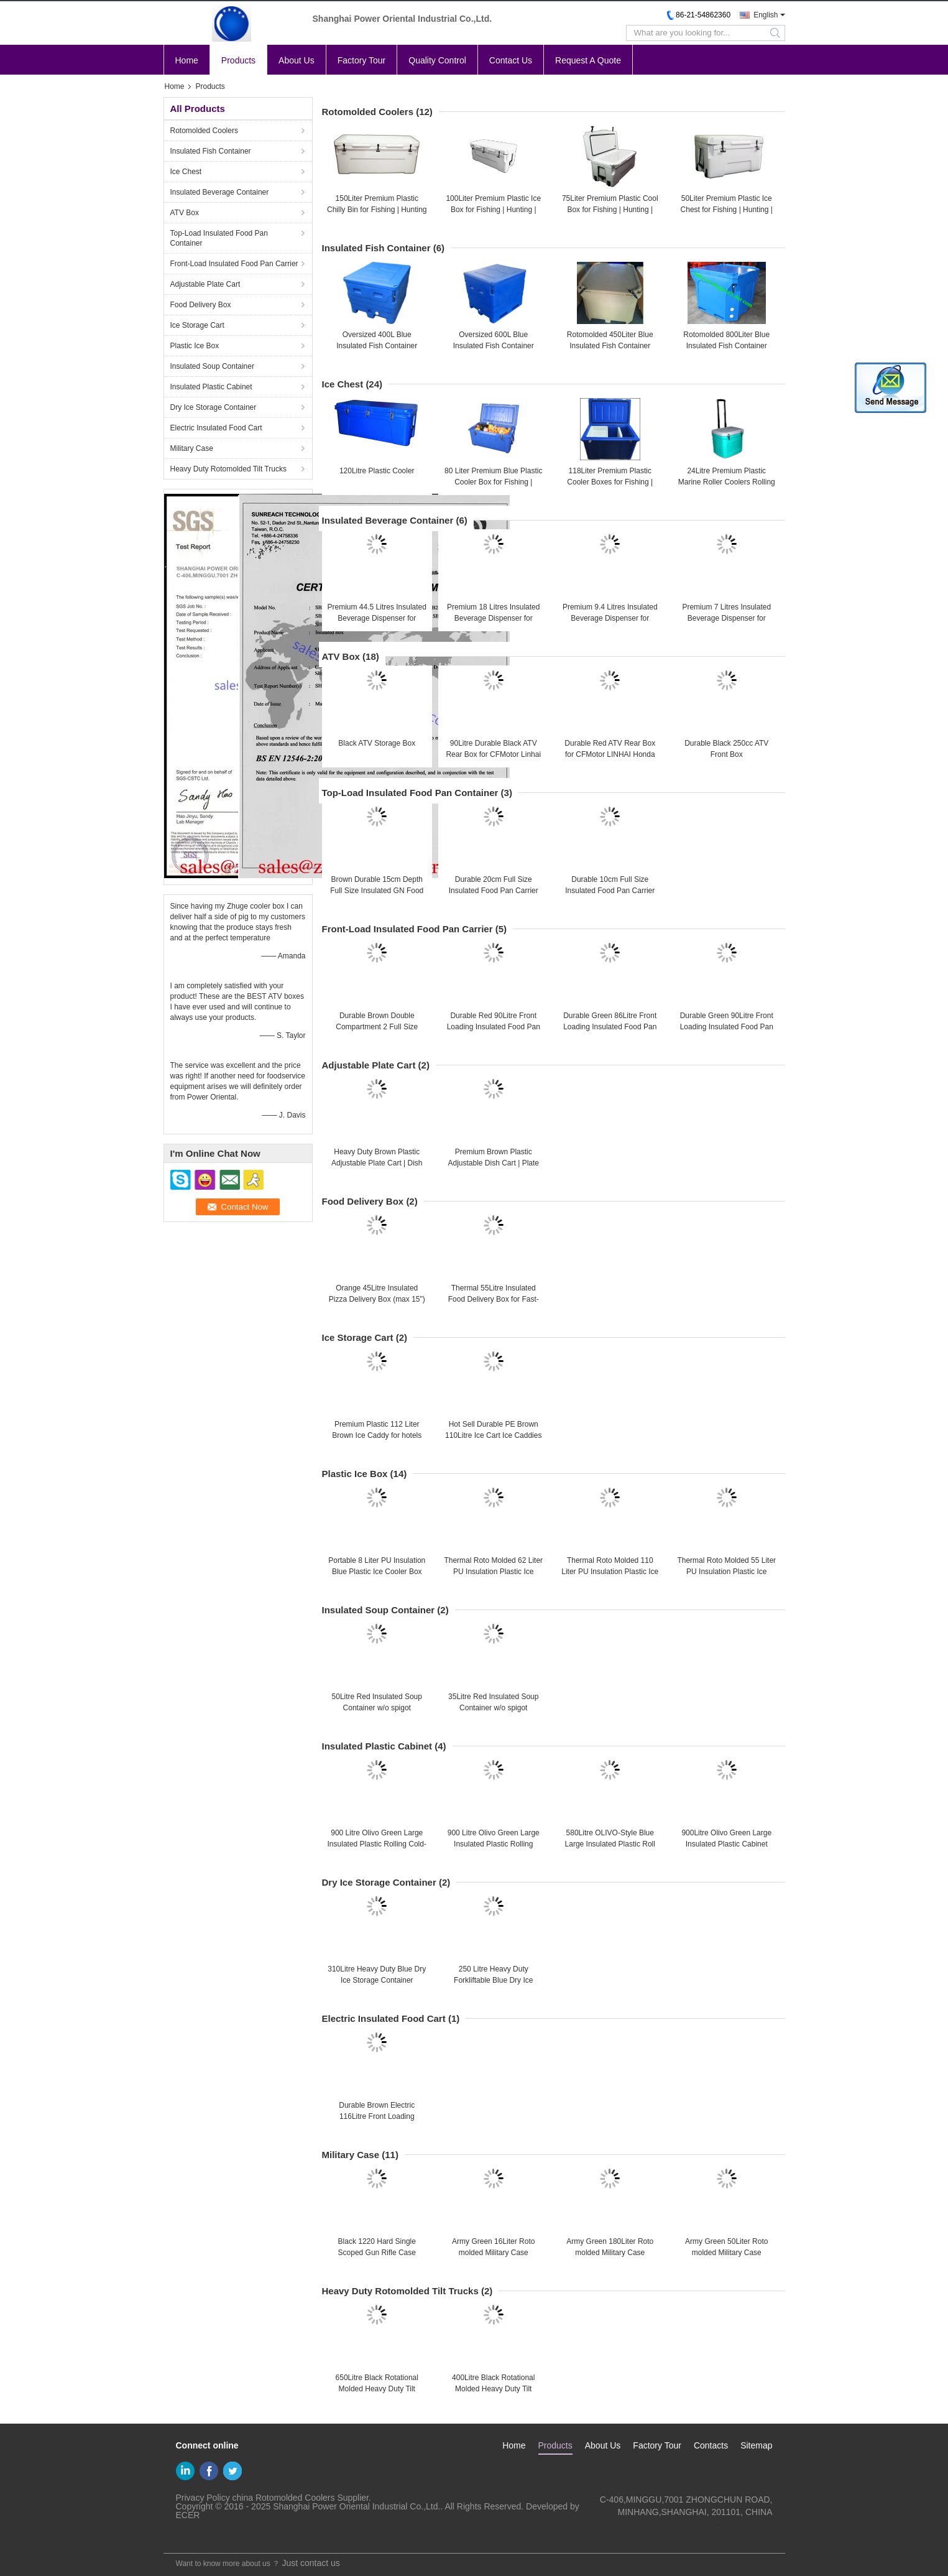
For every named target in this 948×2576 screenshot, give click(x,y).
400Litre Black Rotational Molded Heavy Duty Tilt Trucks (493, 2388)
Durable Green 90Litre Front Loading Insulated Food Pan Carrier (726, 1026)
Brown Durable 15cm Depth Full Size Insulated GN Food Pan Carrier (376, 890)
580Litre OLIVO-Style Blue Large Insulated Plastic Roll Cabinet (610, 1844)
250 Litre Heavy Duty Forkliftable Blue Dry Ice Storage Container (493, 1980)
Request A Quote (588, 60)
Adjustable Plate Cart (205, 284)
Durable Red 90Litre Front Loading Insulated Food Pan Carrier (493, 1026)
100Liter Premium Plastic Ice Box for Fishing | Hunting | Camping (493, 209)
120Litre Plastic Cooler (377, 470)
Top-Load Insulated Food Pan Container (219, 238)
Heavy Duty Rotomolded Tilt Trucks (228, 469)
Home (186, 60)
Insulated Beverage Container (219, 192)
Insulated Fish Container (210, 151)
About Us (296, 60)
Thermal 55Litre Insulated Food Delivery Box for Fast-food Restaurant (493, 1299)
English (765, 15)
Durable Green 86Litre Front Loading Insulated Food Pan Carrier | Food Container (609, 1026)
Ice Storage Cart (197, 325)
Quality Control (437, 60)
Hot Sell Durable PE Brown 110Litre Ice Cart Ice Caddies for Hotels (493, 1435)
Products (238, 60)
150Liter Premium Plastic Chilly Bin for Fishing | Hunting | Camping (377, 209)
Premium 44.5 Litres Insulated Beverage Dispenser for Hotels (377, 618)
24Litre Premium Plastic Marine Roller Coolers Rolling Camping (726, 482)
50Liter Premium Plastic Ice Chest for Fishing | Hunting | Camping (727, 209)
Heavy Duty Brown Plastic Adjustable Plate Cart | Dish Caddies (377, 1163)
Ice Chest (186, 171)
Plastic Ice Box (194, 345)
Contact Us (510, 60)
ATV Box (184, 212)
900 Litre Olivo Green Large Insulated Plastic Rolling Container (494, 1844)
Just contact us (310, 2563)
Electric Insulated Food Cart (216, 428)
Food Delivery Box (200, 304)
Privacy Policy (203, 2498)
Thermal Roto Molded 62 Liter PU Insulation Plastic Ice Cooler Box (493, 1571)
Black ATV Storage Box (376, 743)
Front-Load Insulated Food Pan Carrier (234, 263)
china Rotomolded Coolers (283, 2498)
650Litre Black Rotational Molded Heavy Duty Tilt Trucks (377, 2388)
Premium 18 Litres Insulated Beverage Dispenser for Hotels (493, 618)
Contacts (711, 2445)
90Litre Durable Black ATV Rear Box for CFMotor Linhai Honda (493, 754)
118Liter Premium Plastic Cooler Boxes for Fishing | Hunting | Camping (610, 482)
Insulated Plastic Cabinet (211, 386)
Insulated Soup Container (212, 366)
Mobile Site (189, 2536)
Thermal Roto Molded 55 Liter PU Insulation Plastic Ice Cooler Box (726, 1571)
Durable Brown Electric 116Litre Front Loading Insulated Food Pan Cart (376, 2116)
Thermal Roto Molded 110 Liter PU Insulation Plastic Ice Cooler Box (609, 1571)
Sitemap (756, 2445)
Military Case (191, 448)
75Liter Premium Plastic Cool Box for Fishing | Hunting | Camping (610, 209)
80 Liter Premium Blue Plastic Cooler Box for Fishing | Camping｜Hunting (493, 482)
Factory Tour (362, 60)
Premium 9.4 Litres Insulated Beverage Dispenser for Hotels (610, 618)
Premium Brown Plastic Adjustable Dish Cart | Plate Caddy (493, 1163)
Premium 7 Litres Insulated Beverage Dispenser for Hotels (726, 618)
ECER (188, 2515)
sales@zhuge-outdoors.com (718, 2524)
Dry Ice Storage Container (213, 407)
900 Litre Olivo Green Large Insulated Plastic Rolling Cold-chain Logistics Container (377, 1844)
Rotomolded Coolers (204, 130)
